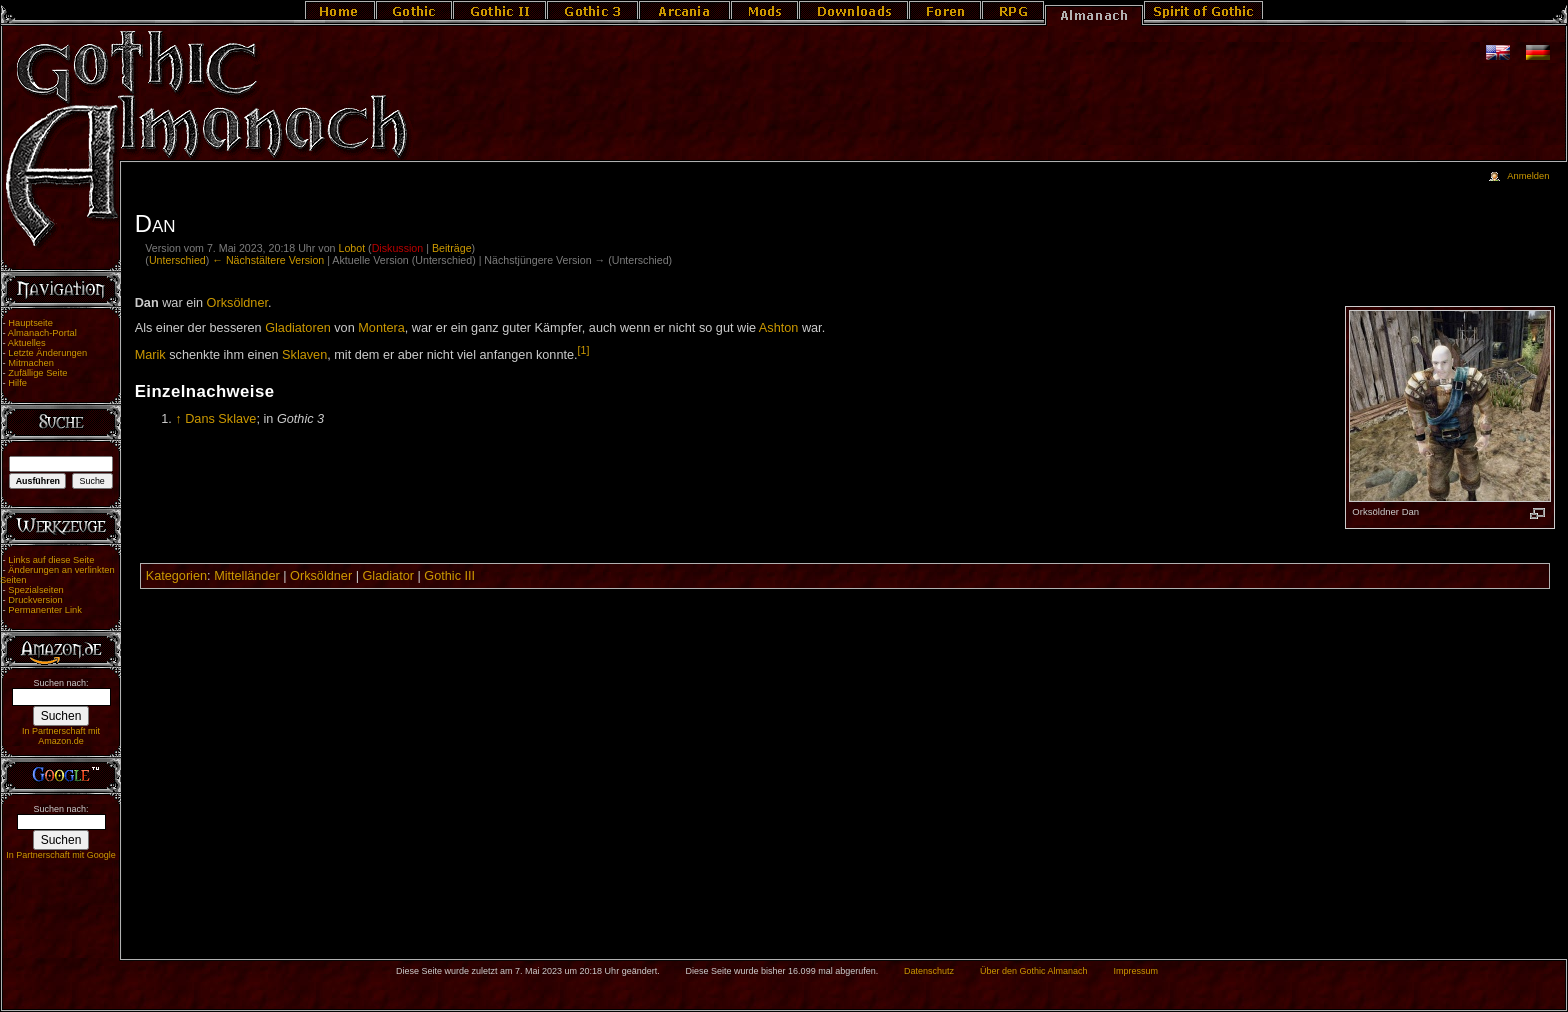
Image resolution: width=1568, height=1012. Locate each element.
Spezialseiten (36, 590)
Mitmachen (31, 363)
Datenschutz (929, 971)
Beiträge (452, 248)
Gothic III (449, 576)
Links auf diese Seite (51, 560)
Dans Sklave (220, 419)
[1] (584, 350)
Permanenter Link (45, 610)
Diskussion (398, 248)
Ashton (779, 328)
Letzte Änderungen (47, 353)
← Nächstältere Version (268, 260)
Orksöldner (237, 303)
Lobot (351, 248)
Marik (150, 355)
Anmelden (1528, 176)
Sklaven (304, 355)
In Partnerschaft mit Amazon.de (61, 736)
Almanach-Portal (42, 333)
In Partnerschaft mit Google (61, 855)
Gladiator (388, 576)
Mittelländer (247, 576)
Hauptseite (30, 323)
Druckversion (35, 600)
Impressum (1135, 971)
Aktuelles (27, 343)
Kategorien (176, 576)
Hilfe (17, 383)
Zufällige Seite (37, 373)
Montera (381, 328)
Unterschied (177, 260)
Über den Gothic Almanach (1034, 971)
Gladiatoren (298, 328)
